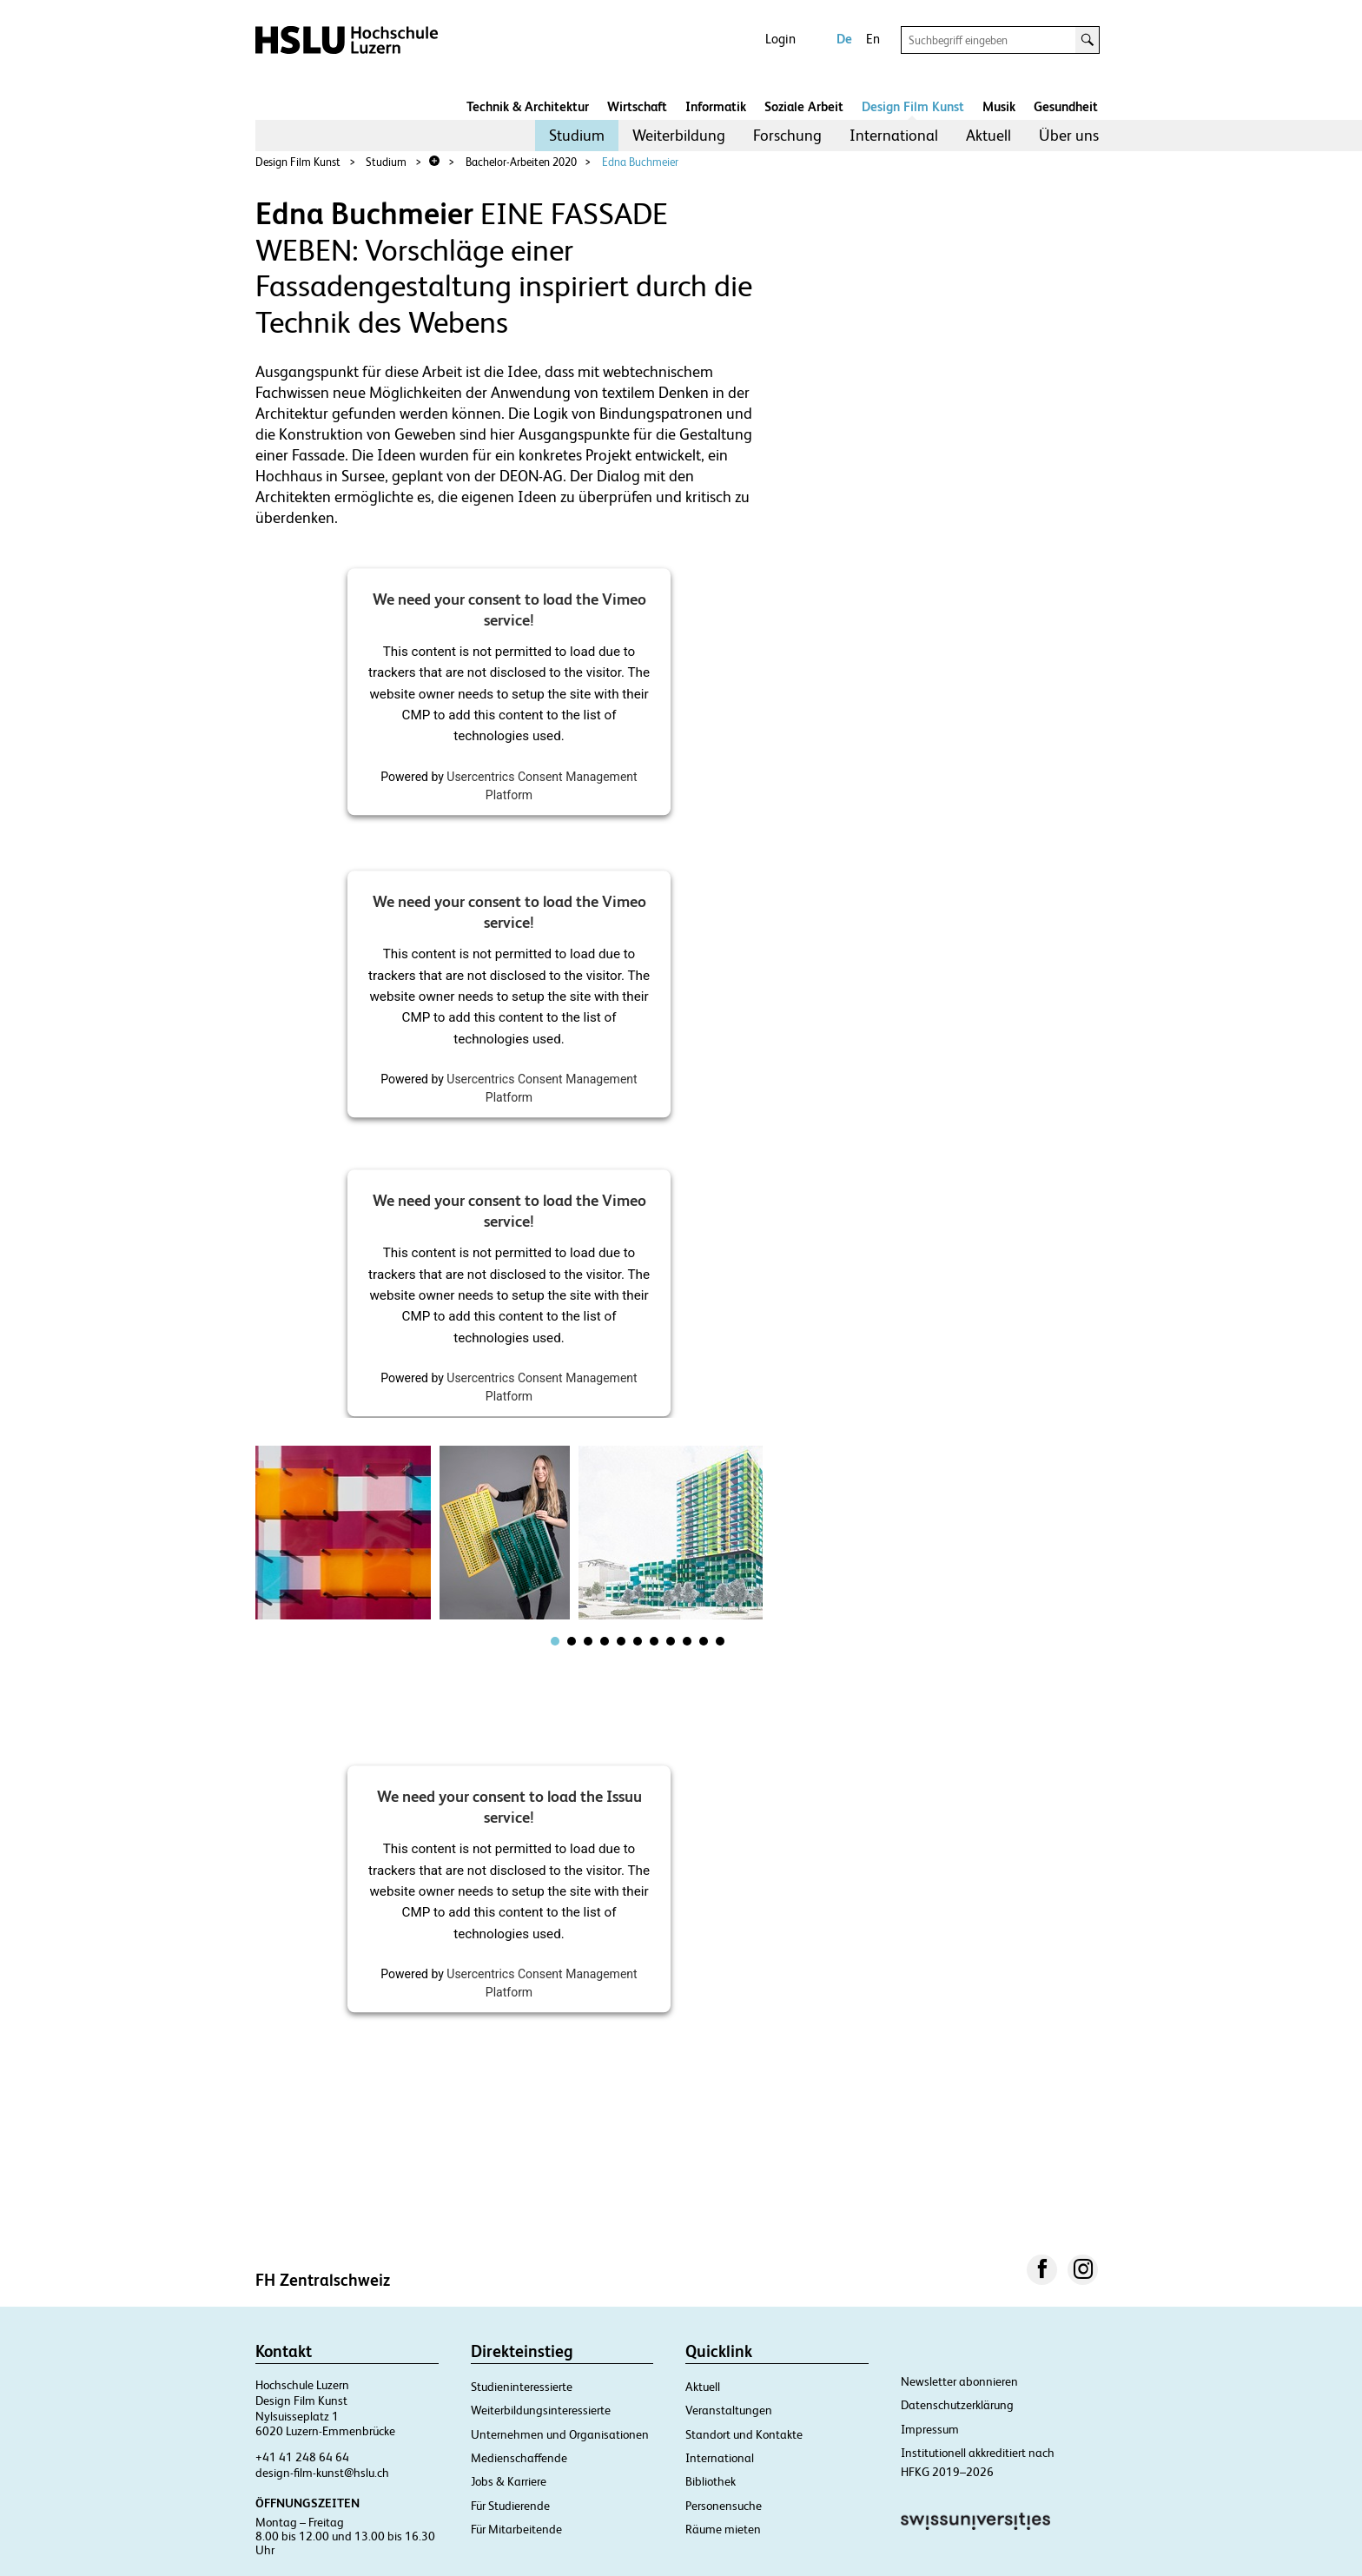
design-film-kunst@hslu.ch (322, 2473)
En (873, 38)
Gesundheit (1066, 106)
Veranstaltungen (728, 2410)
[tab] (555, 1641)
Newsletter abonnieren (959, 2381)
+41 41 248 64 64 (302, 2457)
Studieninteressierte (521, 2387)
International (894, 135)
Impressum (930, 2429)
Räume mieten (723, 2529)
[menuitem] (576, 135)
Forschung (787, 135)
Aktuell (988, 135)
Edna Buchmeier (640, 162)
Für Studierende (510, 2506)
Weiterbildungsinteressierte (541, 2410)
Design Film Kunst (913, 106)
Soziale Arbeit (803, 106)
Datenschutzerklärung (957, 2405)
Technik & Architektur (527, 106)
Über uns (1069, 135)
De (844, 38)
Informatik (715, 106)
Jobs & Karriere (508, 2481)
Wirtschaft (637, 106)
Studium (577, 135)
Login (780, 38)
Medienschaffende (519, 2458)
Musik (998, 106)
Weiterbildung (678, 135)
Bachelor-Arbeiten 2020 (521, 162)
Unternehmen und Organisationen (560, 2434)
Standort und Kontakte (744, 2434)
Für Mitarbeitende (516, 2529)
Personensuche (723, 2506)
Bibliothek (710, 2481)
